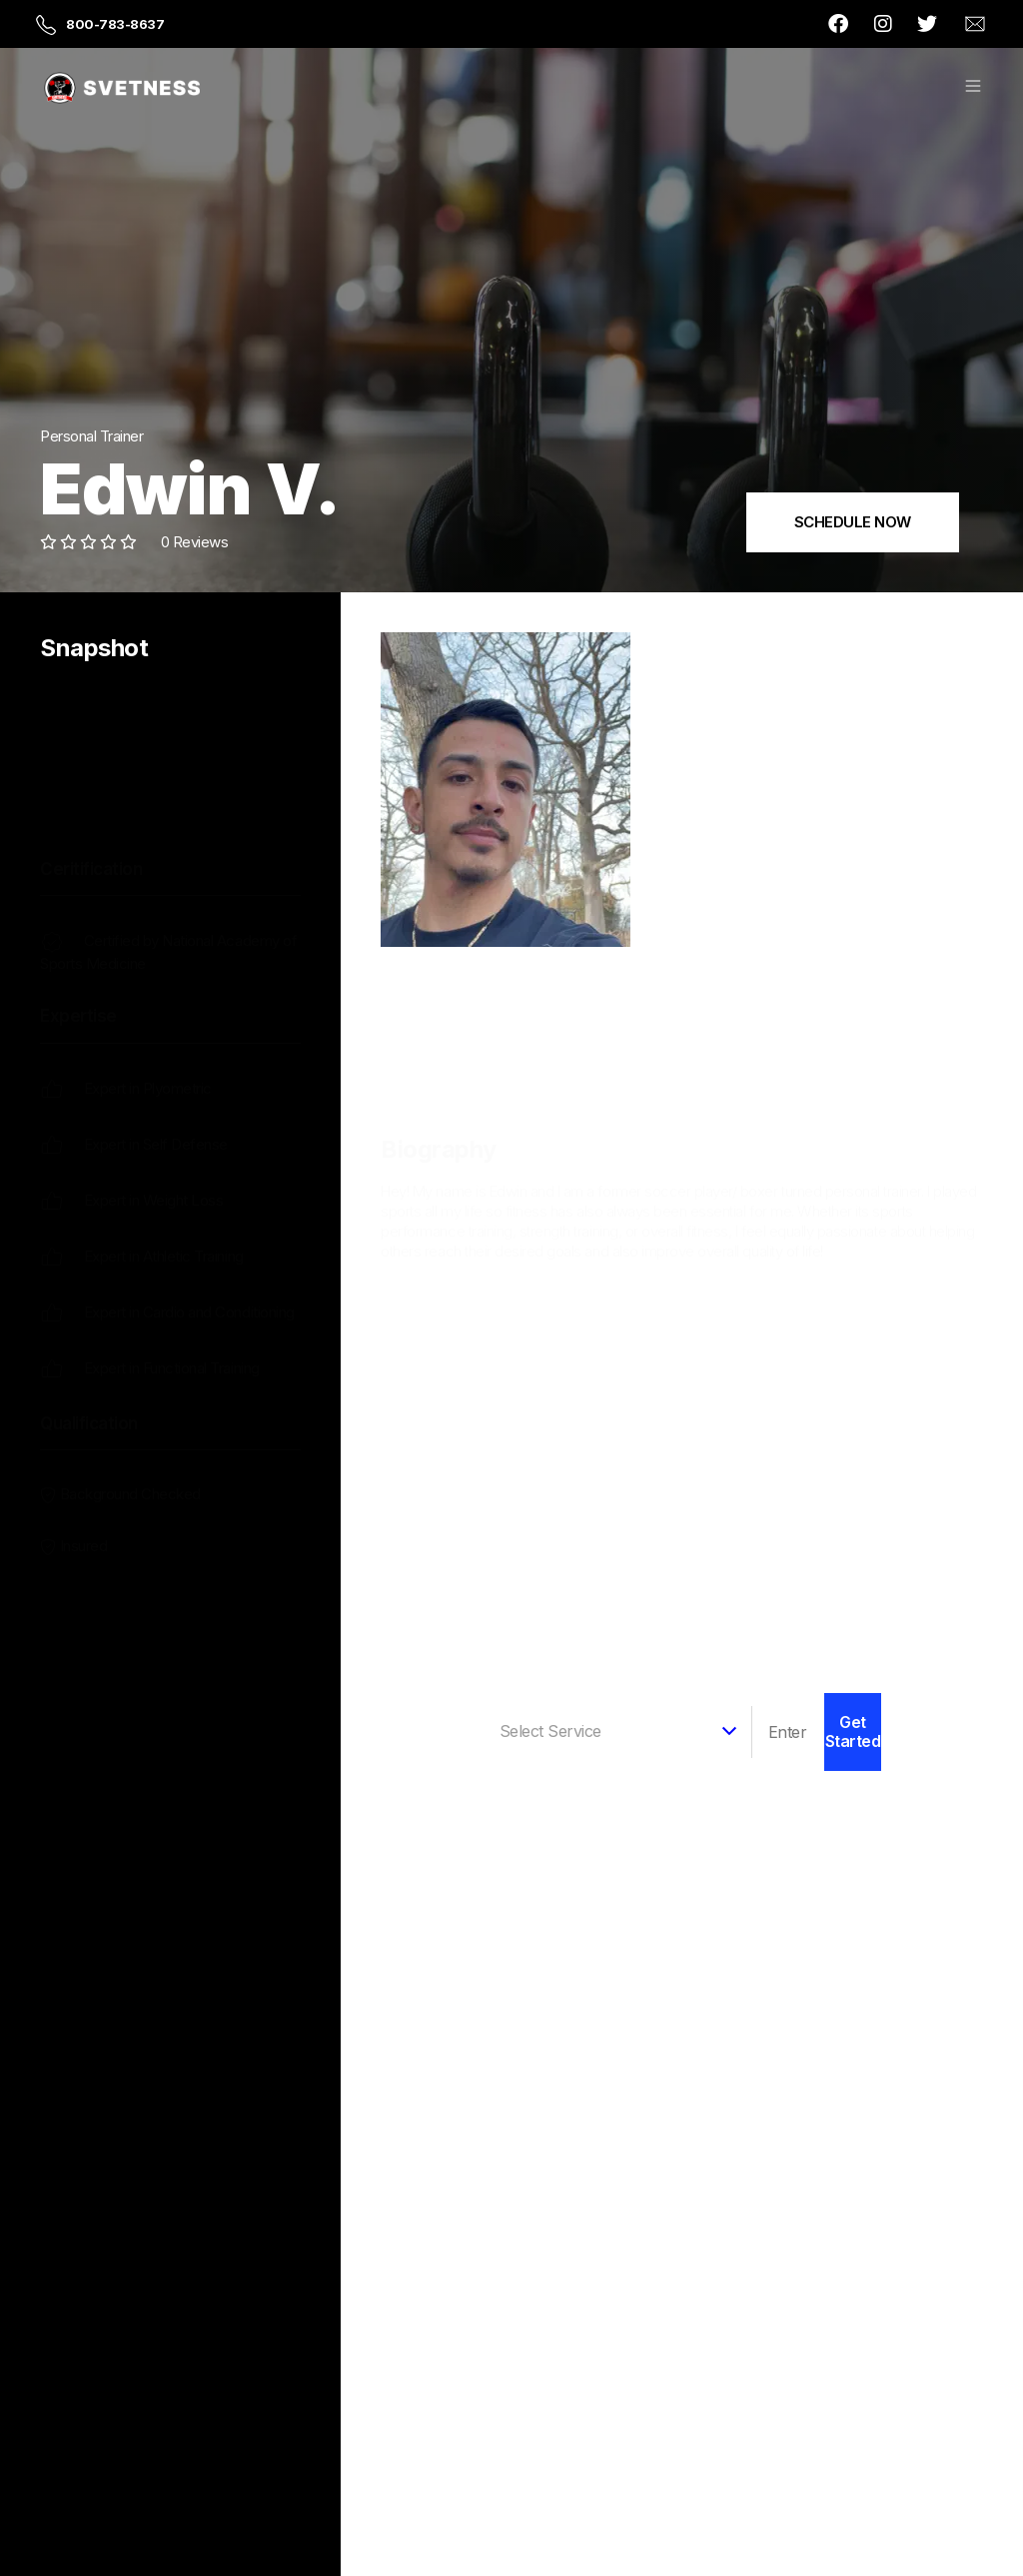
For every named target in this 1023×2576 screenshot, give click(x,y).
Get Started (853, 1731)
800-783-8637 (115, 24)
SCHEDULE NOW (852, 521)
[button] (973, 88)
